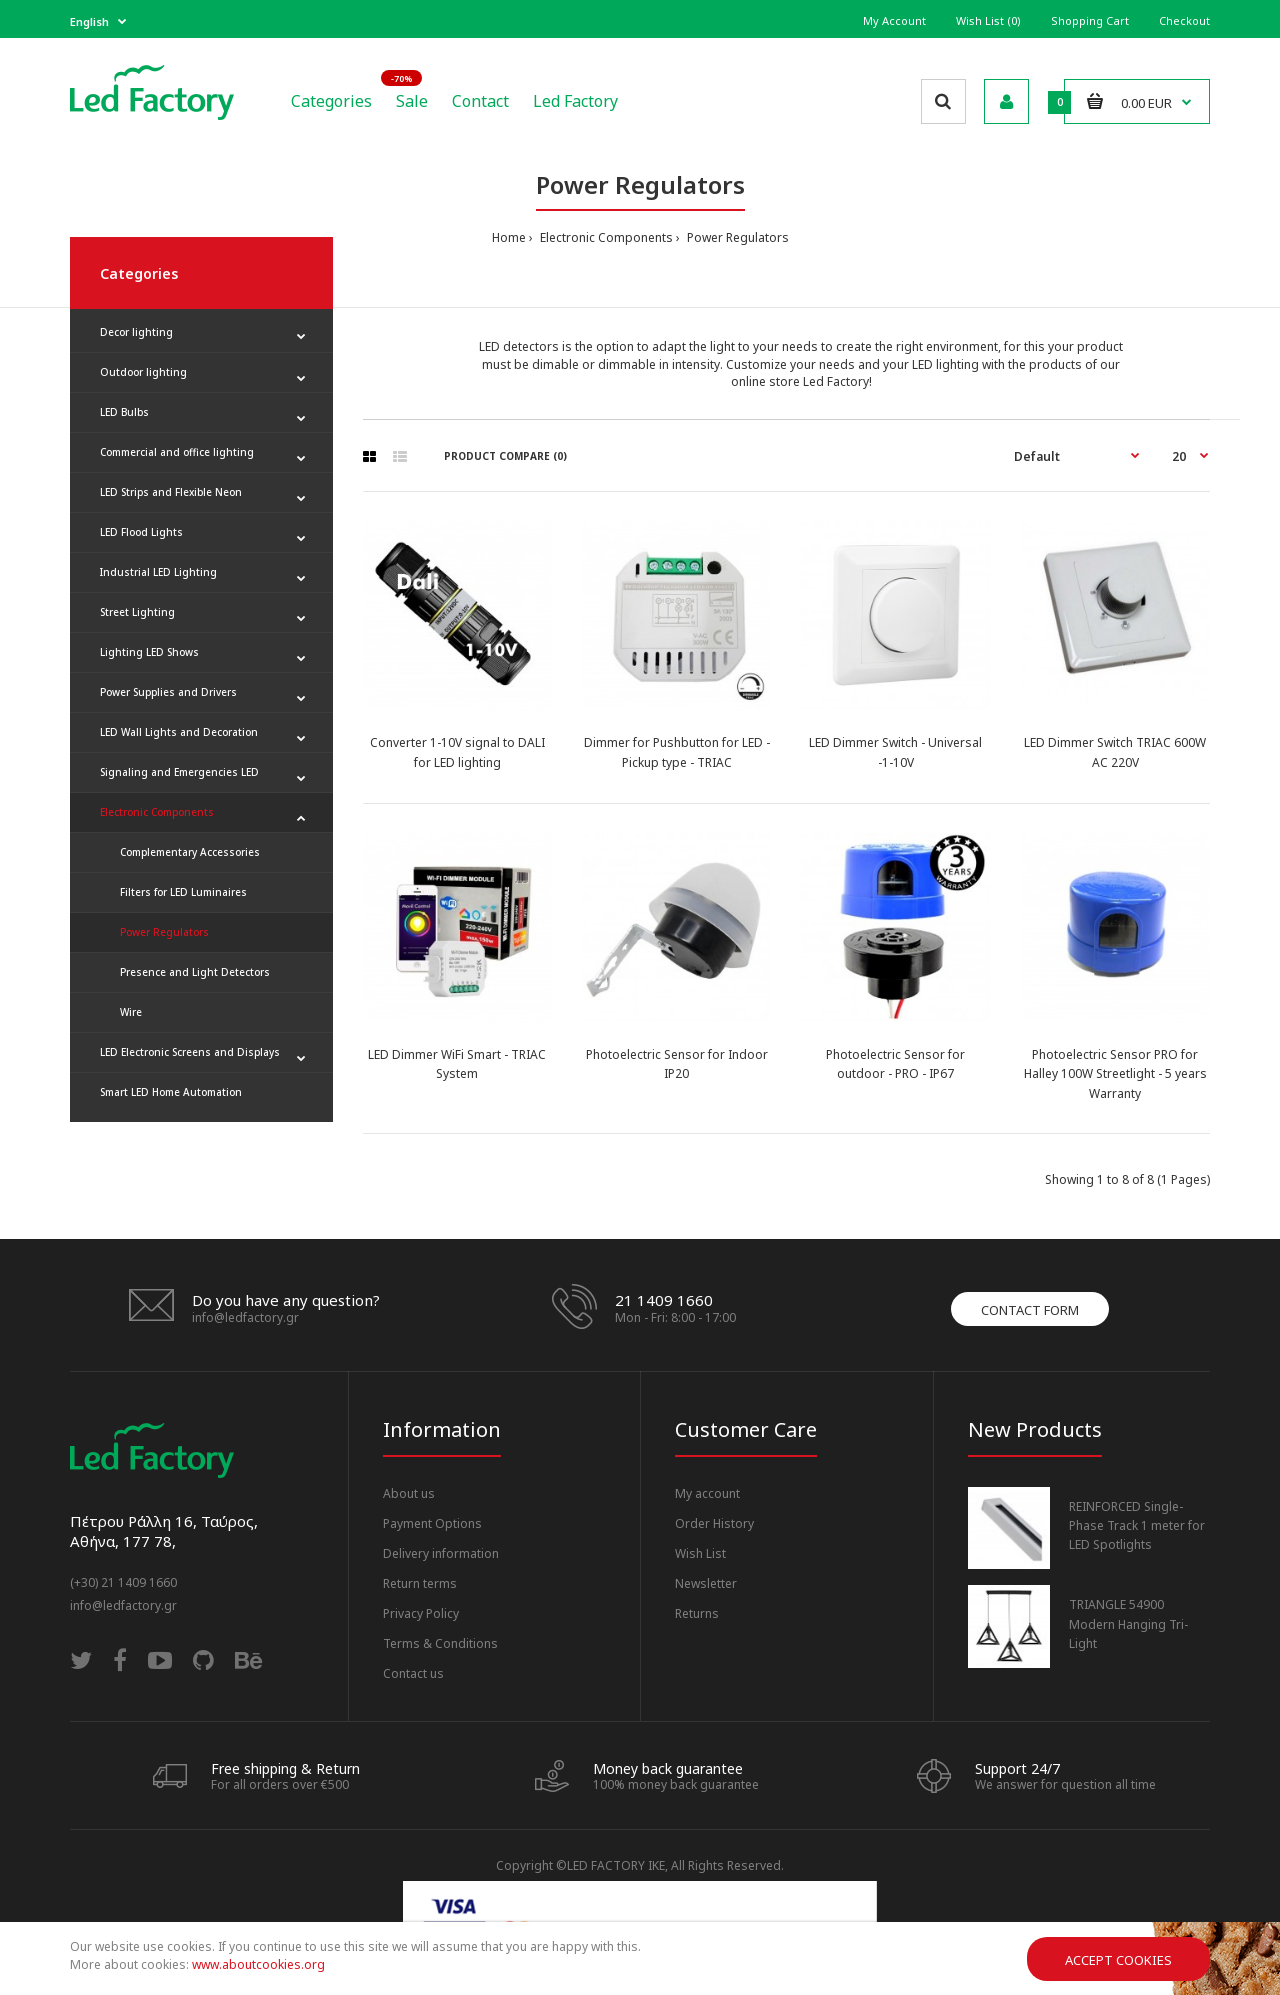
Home (509, 237)
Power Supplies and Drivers (168, 692)
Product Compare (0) (505, 456)
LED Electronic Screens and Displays (190, 1052)
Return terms (420, 1583)
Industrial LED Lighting (158, 572)
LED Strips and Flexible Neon (171, 492)
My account (707, 1493)
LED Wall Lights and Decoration (179, 732)
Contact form (1030, 1310)
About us (409, 1493)
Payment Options (432, 1523)
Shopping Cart (1090, 20)
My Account (894, 20)
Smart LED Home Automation (171, 1092)
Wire (131, 1012)
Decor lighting (136, 332)
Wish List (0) (988, 20)
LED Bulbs (124, 412)
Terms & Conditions (440, 1643)
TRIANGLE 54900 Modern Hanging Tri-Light (1128, 1623)
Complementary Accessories (190, 852)
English (89, 21)
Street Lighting (137, 612)
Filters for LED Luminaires (183, 892)
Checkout (1184, 20)
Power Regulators (736, 237)
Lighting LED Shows (149, 652)
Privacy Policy (421, 1613)
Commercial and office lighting (177, 452)
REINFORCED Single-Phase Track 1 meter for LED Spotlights (1137, 1525)
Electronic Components (605, 237)
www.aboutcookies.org (258, 1964)
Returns (697, 1613)
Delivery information (441, 1553)
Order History (714, 1523)
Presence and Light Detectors (195, 972)
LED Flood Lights (141, 532)
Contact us (413, 1673)
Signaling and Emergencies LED (179, 772)
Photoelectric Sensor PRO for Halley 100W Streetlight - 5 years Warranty (1115, 1073)
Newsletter (706, 1583)
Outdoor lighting (143, 372)
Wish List (700, 1553)
